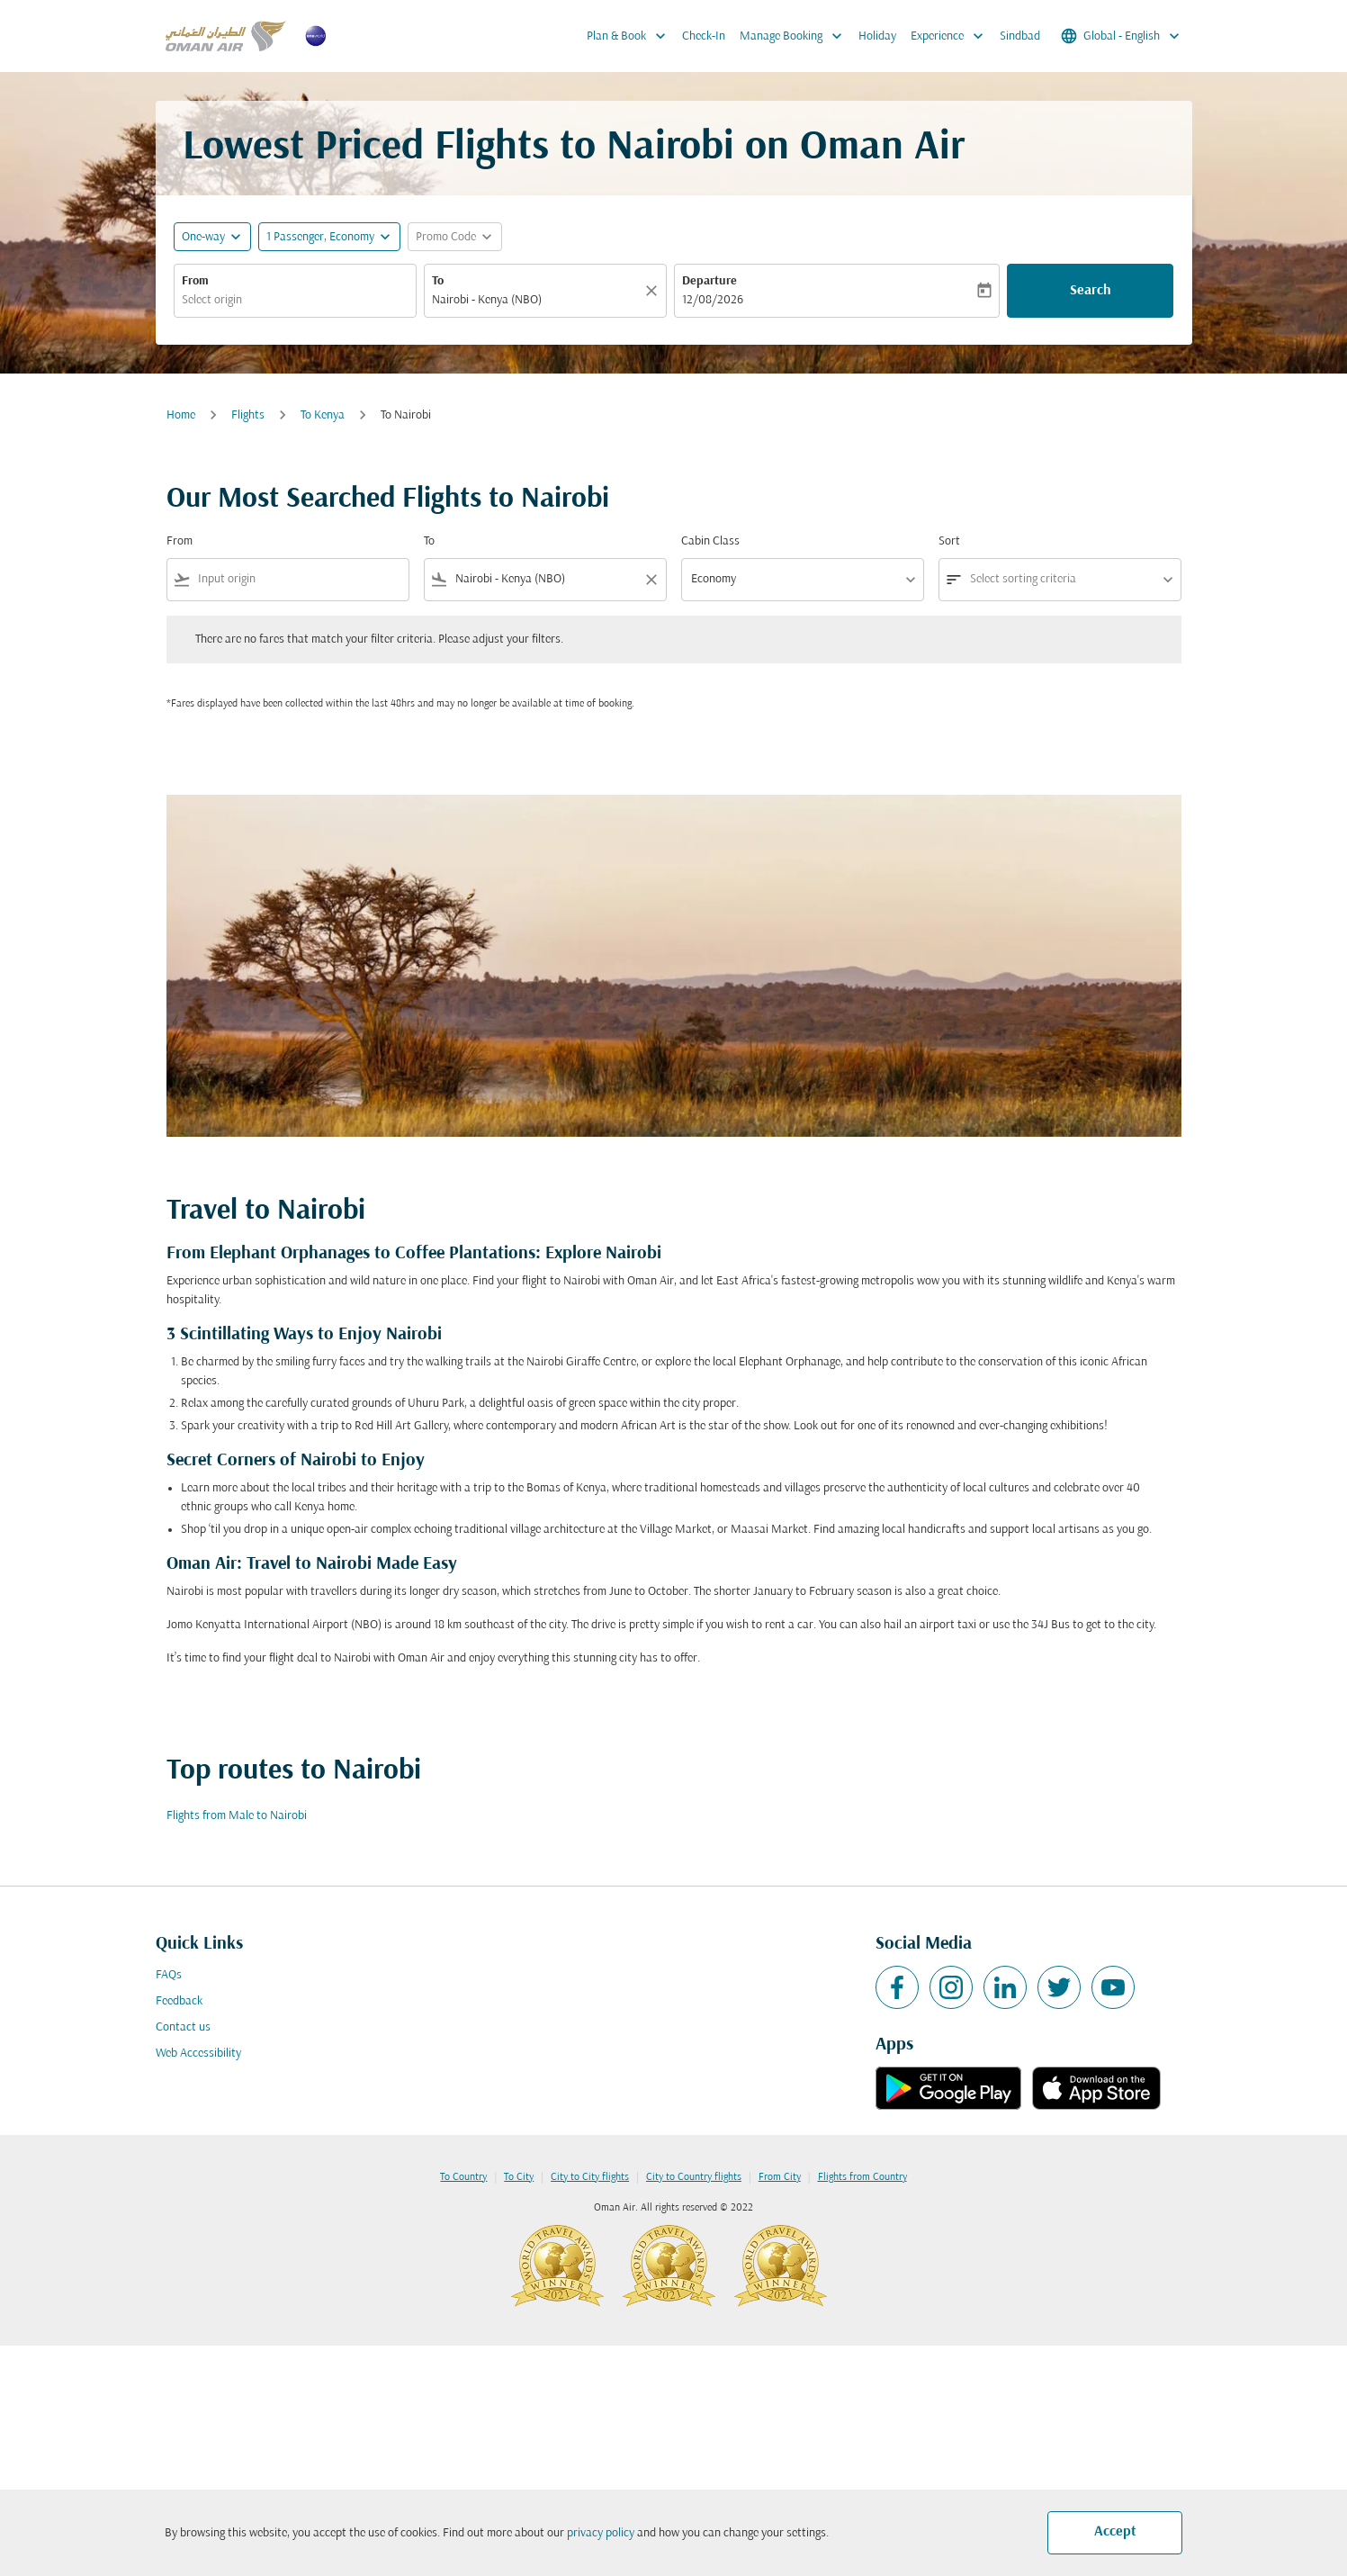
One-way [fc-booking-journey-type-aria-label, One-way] (203, 237)
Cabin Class (710, 541)
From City (780, 2177)
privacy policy (600, 2533)
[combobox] (295, 300)
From (195, 281)
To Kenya (323, 415)
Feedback (179, 2001)
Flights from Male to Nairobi (236, 1816)
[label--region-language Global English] (1122, 36)
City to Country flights (693, 2177)
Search (1090, 291)
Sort (949, 541)
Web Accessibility (198, 2053)
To (438, 281)
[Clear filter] (650, 579)
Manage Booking (795, 36)
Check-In (703, 36)
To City (519, 2177)
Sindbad (1020, 36)
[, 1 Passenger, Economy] (320, 237)
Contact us (183, 2027)
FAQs (169, 1975)
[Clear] (654, 291)
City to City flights (590, 2177)
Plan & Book (631, 36)
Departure (709, 281)
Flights (248, 415)
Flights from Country (862, 2177)
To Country (463, 2177)
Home (180, 415)
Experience (951, 36)
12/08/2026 (712, 300)
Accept (1115, 2532)
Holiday (877, 36)
